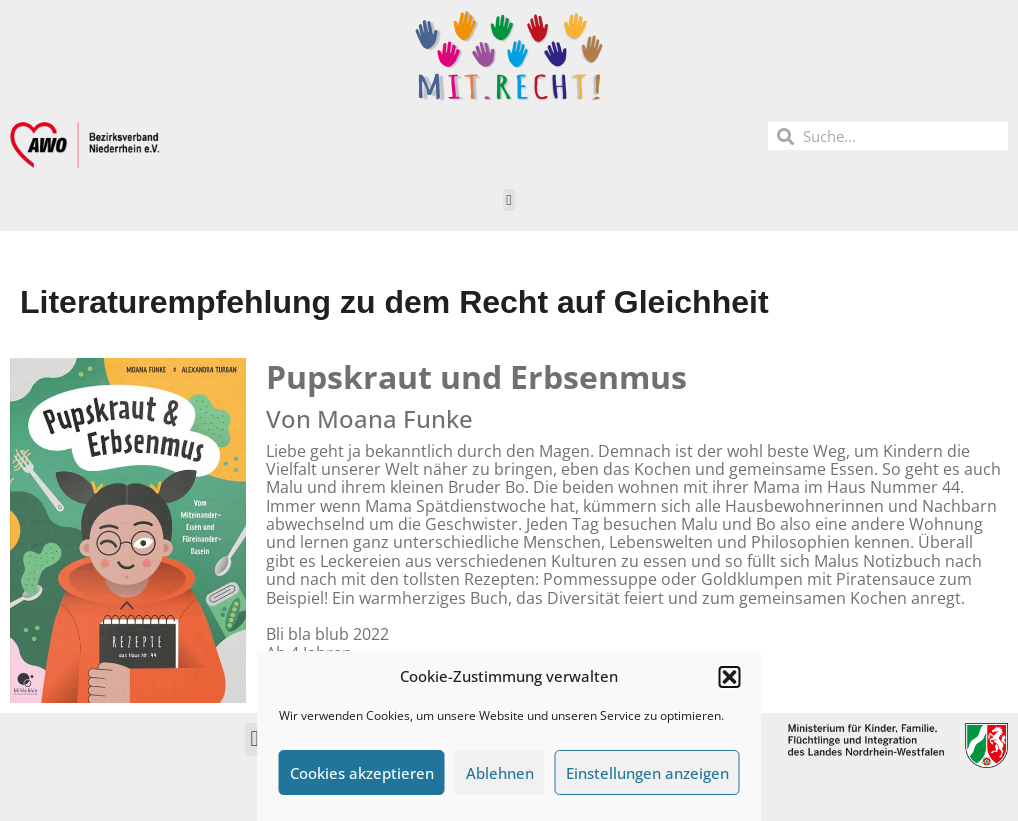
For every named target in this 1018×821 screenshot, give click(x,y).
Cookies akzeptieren (362, 773)
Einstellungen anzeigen (647, 773)
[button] (730, 677)
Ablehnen (500, 773)
